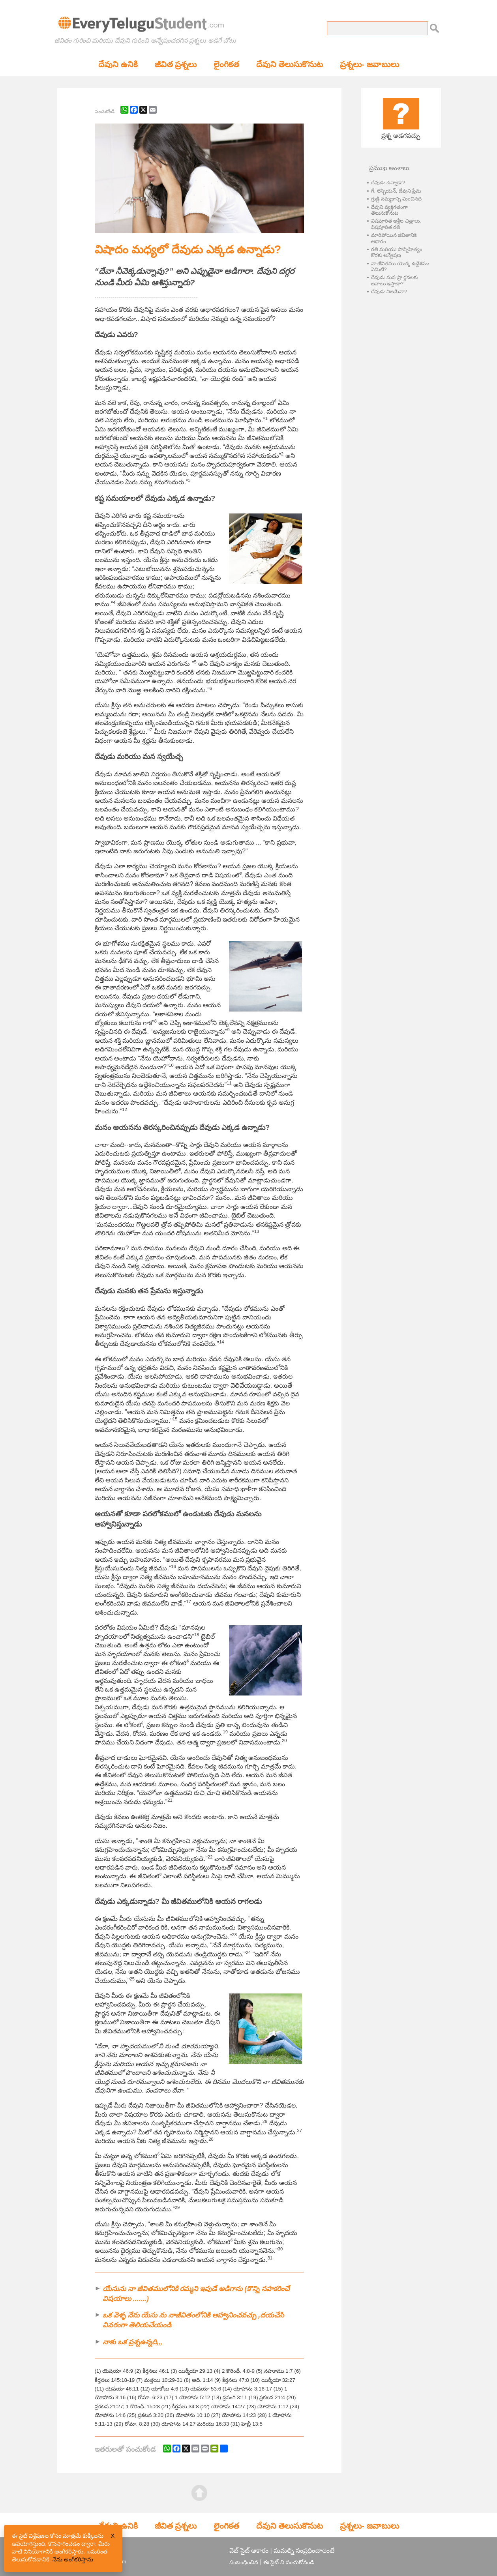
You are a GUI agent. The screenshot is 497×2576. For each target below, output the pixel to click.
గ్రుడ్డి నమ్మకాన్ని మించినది (396, 199)
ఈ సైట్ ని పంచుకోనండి (288, 2562)
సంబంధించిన (243, 2562)
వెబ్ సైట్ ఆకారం (248, 2550)
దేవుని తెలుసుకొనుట (289, 64)
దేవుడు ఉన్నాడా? (388, 182)
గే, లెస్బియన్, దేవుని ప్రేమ (396, 191)
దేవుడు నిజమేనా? (389, 291)
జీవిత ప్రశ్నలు (176, 64)
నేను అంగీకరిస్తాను (73, 2559)
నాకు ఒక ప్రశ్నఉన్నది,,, (132, 2342)
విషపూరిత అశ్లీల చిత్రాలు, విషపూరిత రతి (396, 224)
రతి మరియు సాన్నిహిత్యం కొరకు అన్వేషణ (396, 252)
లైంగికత (226, 64)
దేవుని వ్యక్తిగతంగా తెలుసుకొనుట (389, 210)
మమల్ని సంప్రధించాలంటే (304, 2550)
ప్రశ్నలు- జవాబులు (369, 64)
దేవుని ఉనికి (118, 64)
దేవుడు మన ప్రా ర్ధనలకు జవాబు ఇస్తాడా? (394, 280)
